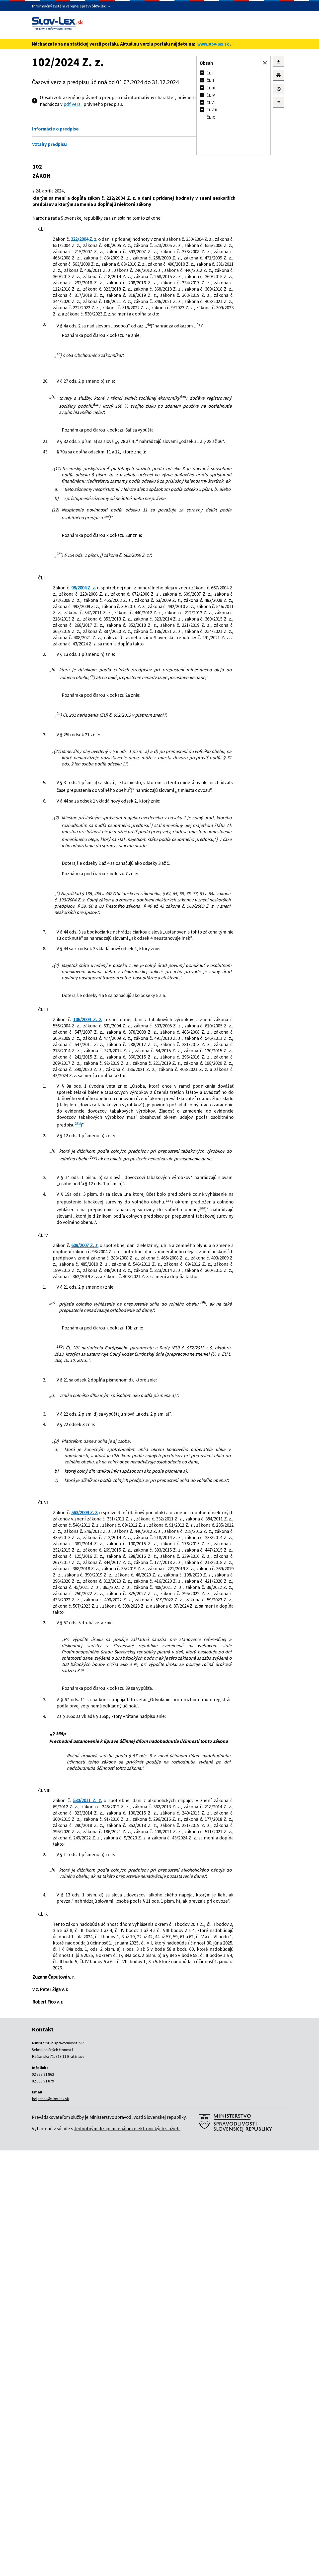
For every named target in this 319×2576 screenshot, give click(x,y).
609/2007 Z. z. (85, 1490)
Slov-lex (98, 5)
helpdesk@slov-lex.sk (50, 2524)
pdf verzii (123, 112)
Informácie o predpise (55, 137)
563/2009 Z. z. (86, 1820)
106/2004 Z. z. (89, 1196)
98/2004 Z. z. (83, 677)
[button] (265, 62)
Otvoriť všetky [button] (167, 126)
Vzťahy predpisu (49, 152)
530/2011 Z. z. (87, 2182)
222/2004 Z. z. (87, 253)
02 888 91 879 (43, 2506)
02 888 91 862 (43, 2499)
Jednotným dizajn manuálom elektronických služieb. (127, 2554)
